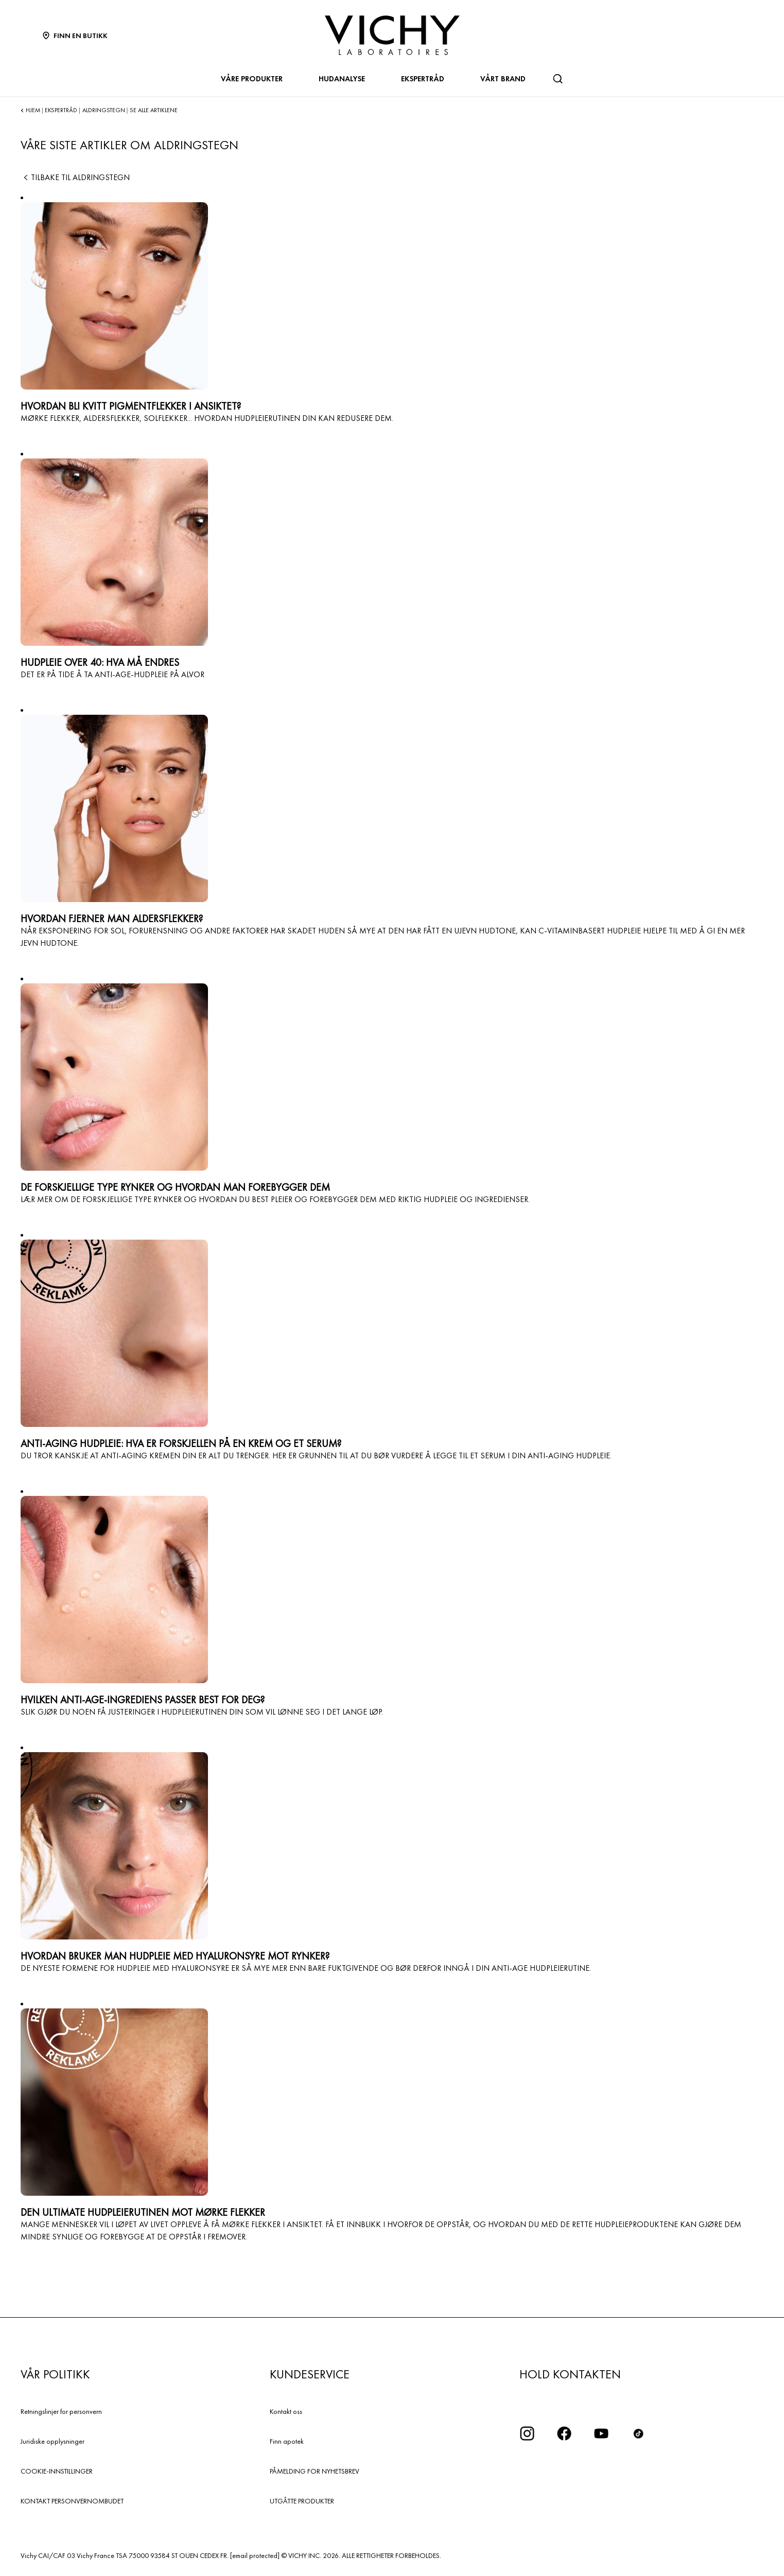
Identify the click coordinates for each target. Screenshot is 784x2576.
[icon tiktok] (638, 2433)
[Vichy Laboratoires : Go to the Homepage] (392, 35)
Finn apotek (287, 2441)
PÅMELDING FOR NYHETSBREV (314, 2471)
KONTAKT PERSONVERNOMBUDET (72, 2501)
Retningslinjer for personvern (61, 2411)
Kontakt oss (286, 2411)
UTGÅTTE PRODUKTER (302, 2501)
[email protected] (255, 2555)
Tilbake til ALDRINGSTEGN (75, 177)
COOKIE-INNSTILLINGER (57, 2471)
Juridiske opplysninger (52, 2441)
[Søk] (557, 79)
